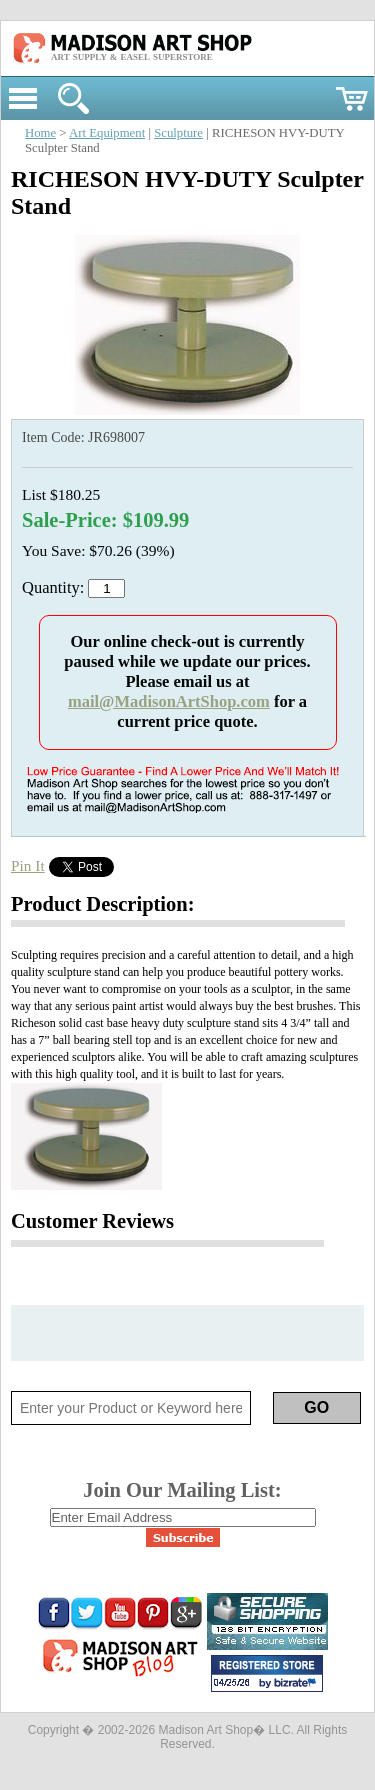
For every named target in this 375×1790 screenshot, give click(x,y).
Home (40, 133)
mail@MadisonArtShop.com (169, 701)
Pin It (28, 865)
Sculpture (178, 133)
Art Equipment (107, 133)
